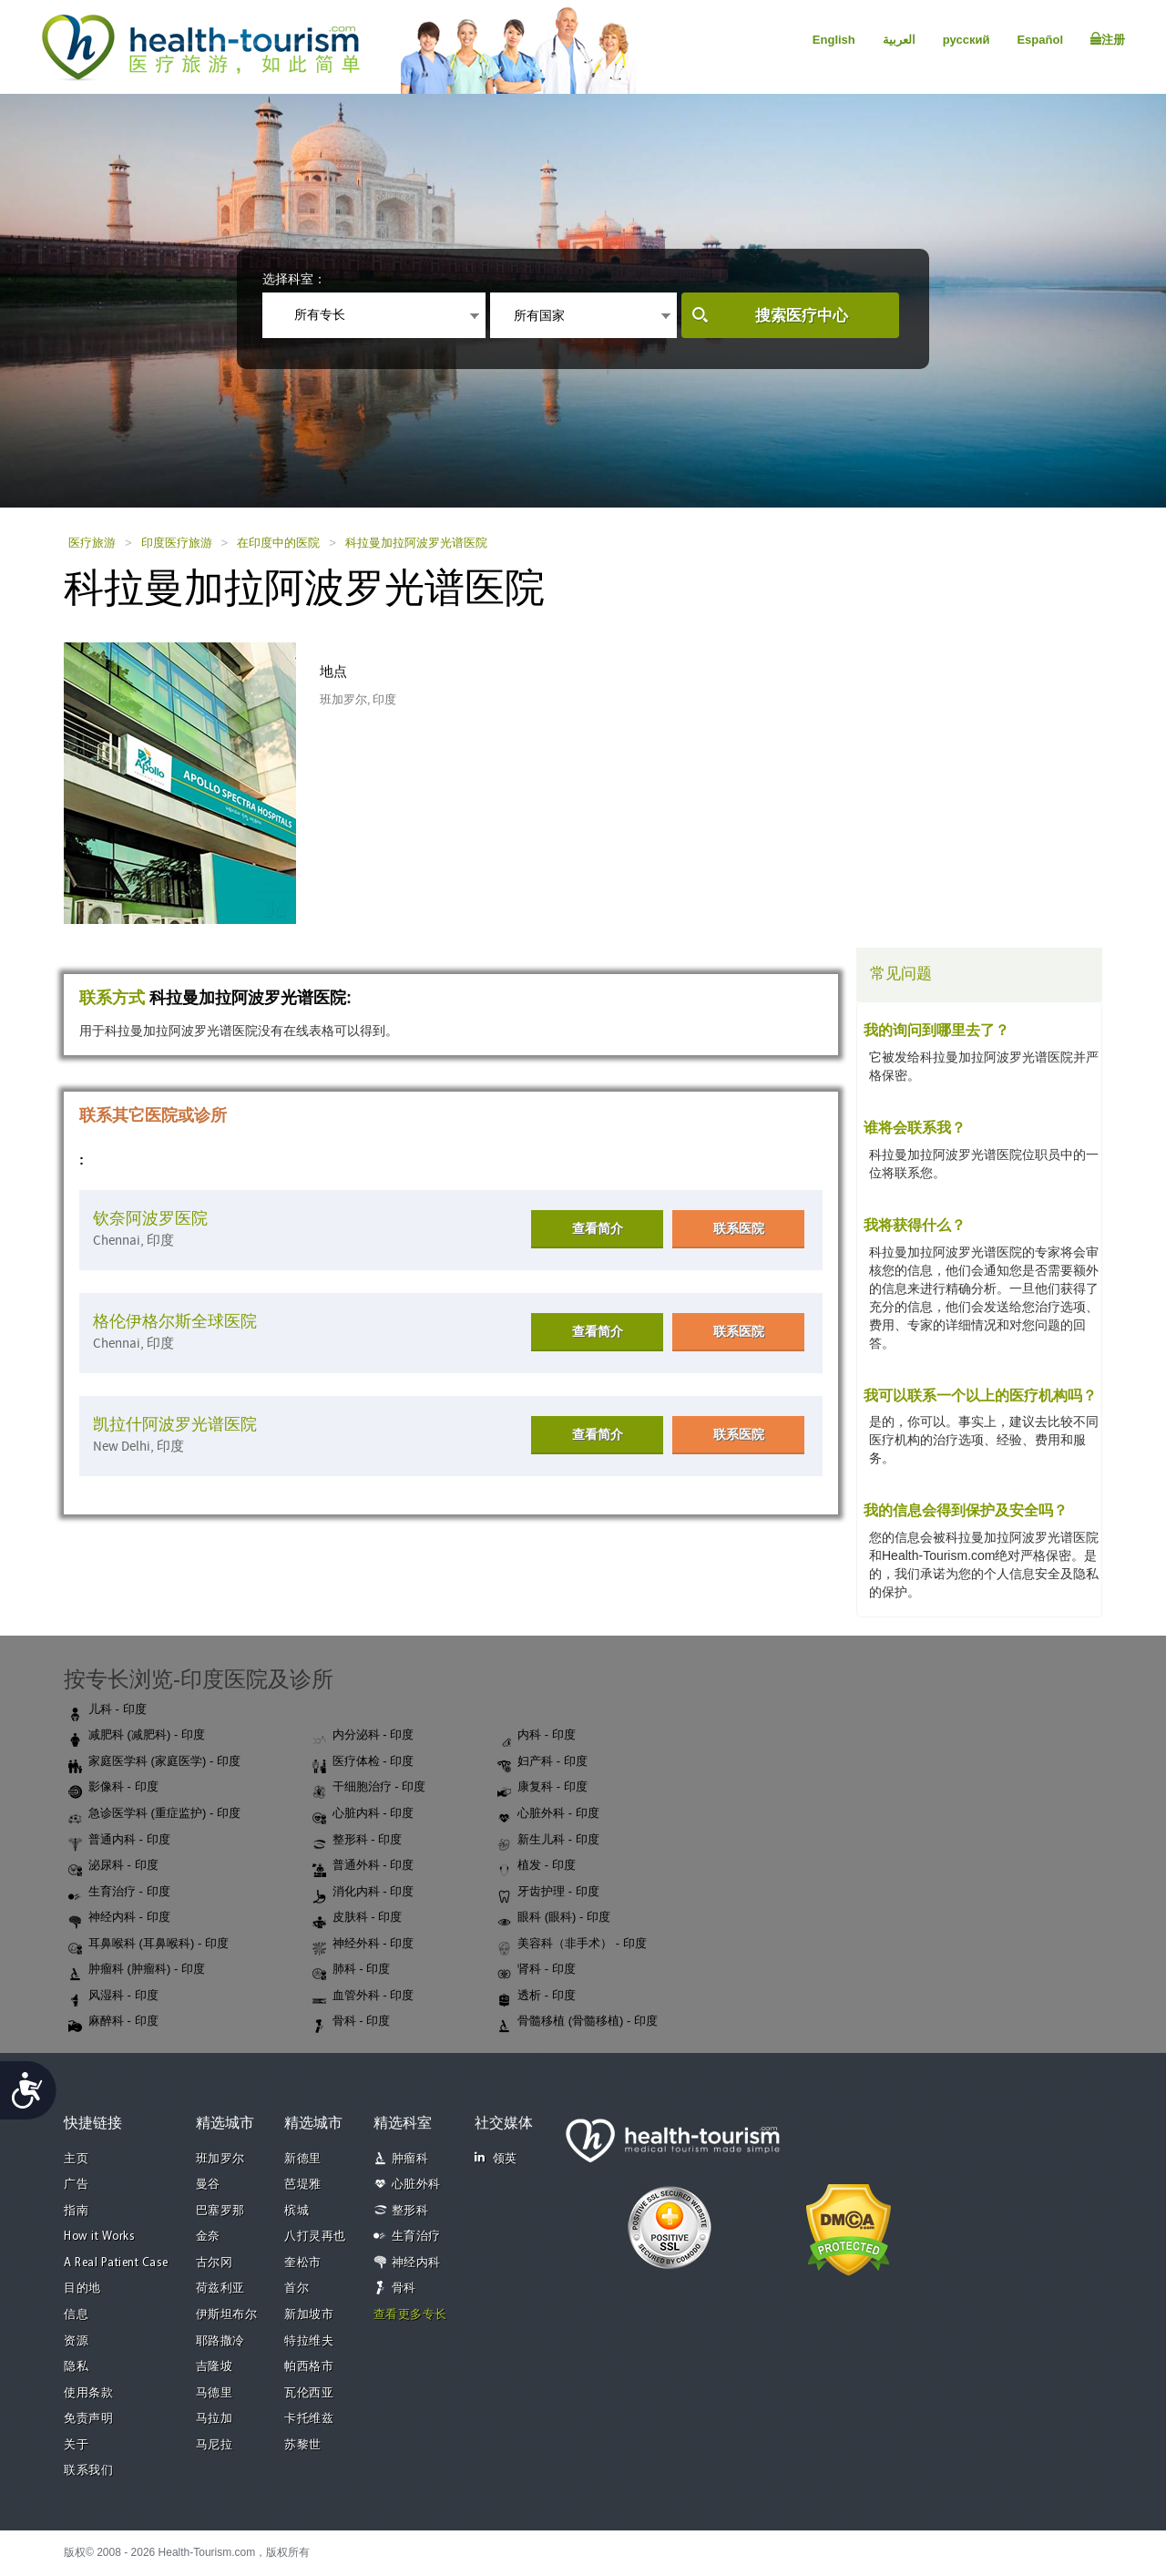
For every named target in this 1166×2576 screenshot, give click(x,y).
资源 (76, 2341)
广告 (76, 2185)
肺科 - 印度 (351, 1970)
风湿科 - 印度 (113, 1996)
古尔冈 (214, 2263)
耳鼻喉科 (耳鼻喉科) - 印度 (148, 1944)
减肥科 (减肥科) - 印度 (136, 1736)
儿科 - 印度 (107, 1710)
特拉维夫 (308, 2341)
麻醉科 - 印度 (113, 2022)
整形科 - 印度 (357, 1840)
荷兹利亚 (220, 2288)
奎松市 (303, 2263)
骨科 (404, 2288)
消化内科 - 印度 (363, 1892)
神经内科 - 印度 (119, 1918)
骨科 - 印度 (351, 2022)
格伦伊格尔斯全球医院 (175, 1321)
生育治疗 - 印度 (119, 1892)
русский (966, 39)
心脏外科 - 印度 (548, 1814)
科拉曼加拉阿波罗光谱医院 (416, 542)
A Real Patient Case (116, 2263)
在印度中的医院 (278, 542)
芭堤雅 (303, 2185)
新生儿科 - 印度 (548, 1840)
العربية (899, 39)
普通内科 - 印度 (119, 1840)
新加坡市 (308, 2315)
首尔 (296, 2288)
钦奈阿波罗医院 (150, 1218)
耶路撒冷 (220, 2341)
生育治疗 (416, 2236)
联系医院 (738, 1228)
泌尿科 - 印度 (113, 1866)
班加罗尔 (220, 2159)
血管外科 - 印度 (363, 1996)
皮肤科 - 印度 (357, 1918)
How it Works (99, 2236)
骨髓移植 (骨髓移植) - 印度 (577, 2022)
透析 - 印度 (536, 1996)
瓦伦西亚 (308, 2393)
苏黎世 (303, 2445)
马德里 (214, 2393)
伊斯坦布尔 (227, 2315)
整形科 (410, 2211)
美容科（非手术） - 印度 (572, 1944)
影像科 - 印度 (113, 1788)
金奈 (208, 2236)
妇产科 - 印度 (542, 1762)
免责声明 (88, 2419)
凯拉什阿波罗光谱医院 (175, 1424)
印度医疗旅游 (176, 542)
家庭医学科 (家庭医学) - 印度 (154, 1762)
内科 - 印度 (536, 1736)
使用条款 (88, 2393)
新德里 (303, 2159)
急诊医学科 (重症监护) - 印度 (154, 1814)
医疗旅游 (92, 542)
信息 (76, 2315)
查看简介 (597, 1228)
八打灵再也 (315, 2236)
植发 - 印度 (536, 1866)
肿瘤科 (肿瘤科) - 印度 (136, 1970)
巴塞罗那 (220, 2211)
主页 (76, 2159)
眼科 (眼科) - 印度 (553, 1918)
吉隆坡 (214, 2367)
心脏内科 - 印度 (363, 1814)
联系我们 (88, 2471)
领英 (496, 2158)
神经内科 (416, 2263)
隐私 (76, 2367)
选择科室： (294, 279)
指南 (76, 2211)
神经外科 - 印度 (363, 1944)
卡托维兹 (308, 2419)
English (834, 39)
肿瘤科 (410, 2159)
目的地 (82, 2288)
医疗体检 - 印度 (363, 1762)
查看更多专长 (410, 2315)
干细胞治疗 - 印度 (369, 1788)
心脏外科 (416, 2185)
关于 (76, 2445)
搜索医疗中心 (801, 315)
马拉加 (214, 2419)
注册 (1107, 39)
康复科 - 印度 (542, 1788)
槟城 (296, 2211)
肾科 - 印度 (536, 1970)
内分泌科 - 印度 (363, 1736)
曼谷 (208, 2185)
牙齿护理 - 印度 (548, 1892)
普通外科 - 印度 (363, 1866)
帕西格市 (308, 2367)
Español (1040, 39)
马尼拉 (214, 2445)
